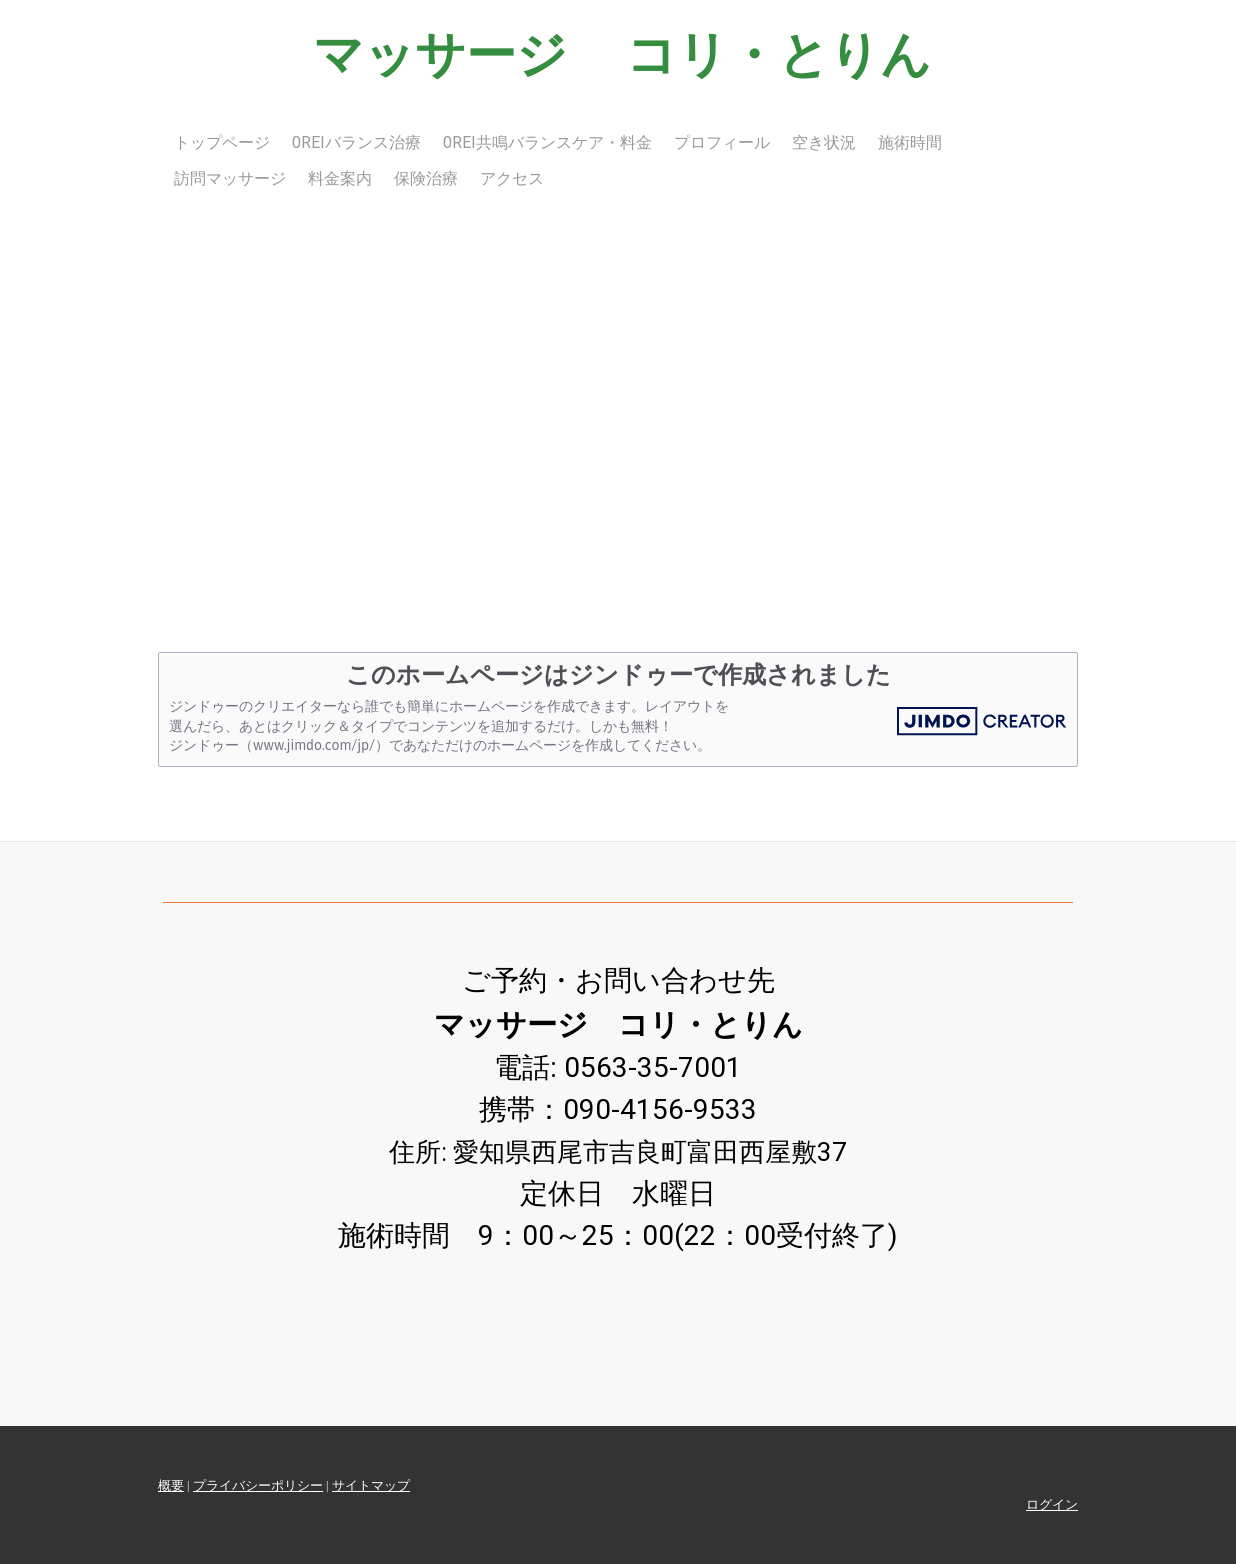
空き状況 (824, 142)
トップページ (222, 142)
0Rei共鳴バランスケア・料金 (547, 142)
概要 (171, 1485)
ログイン (1052, 1504)
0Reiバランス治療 (356, 142)
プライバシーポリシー (258, 1485)
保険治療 (426, 178)
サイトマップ (371, 1485)
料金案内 (340, 178)
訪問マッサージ (230, 178)
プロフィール (722, 142)
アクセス (512, 178)
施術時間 (910, 142)
